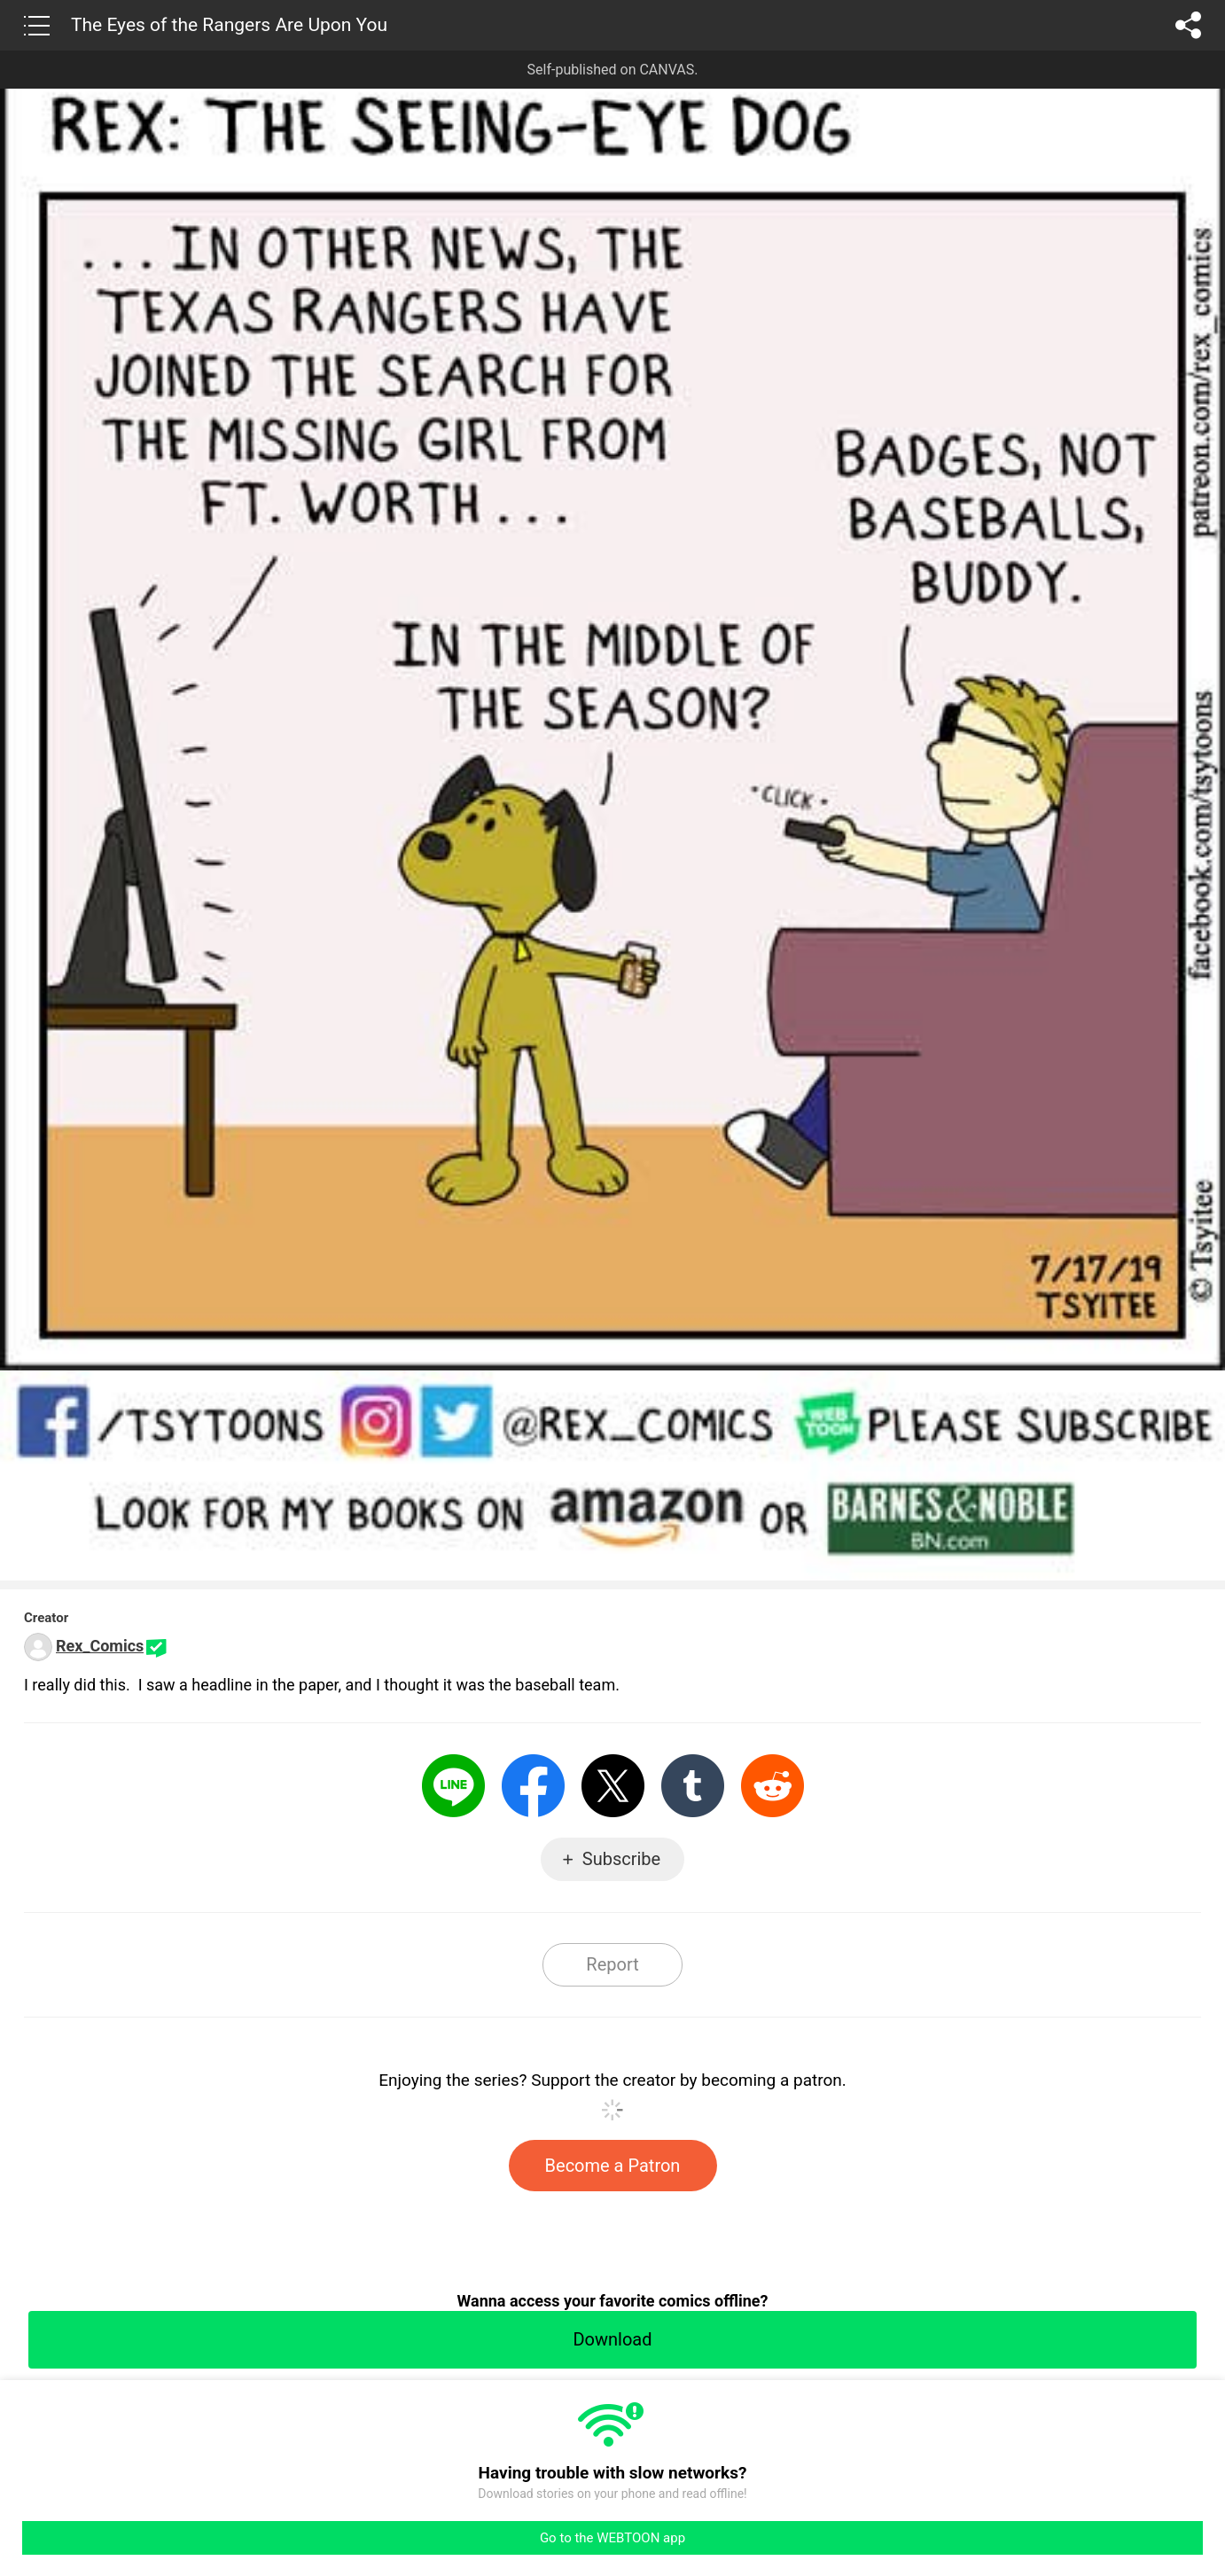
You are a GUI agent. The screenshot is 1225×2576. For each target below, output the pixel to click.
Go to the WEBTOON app (612, 2538)
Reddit (772, 1785)
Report (612, 1964)
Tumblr (692, 1785)
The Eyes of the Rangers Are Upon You (229, 24)
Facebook (533, 1785)
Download (612, 2339)
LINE (453, 1785)
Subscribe (621, 1859)
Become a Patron (613, 2165)
